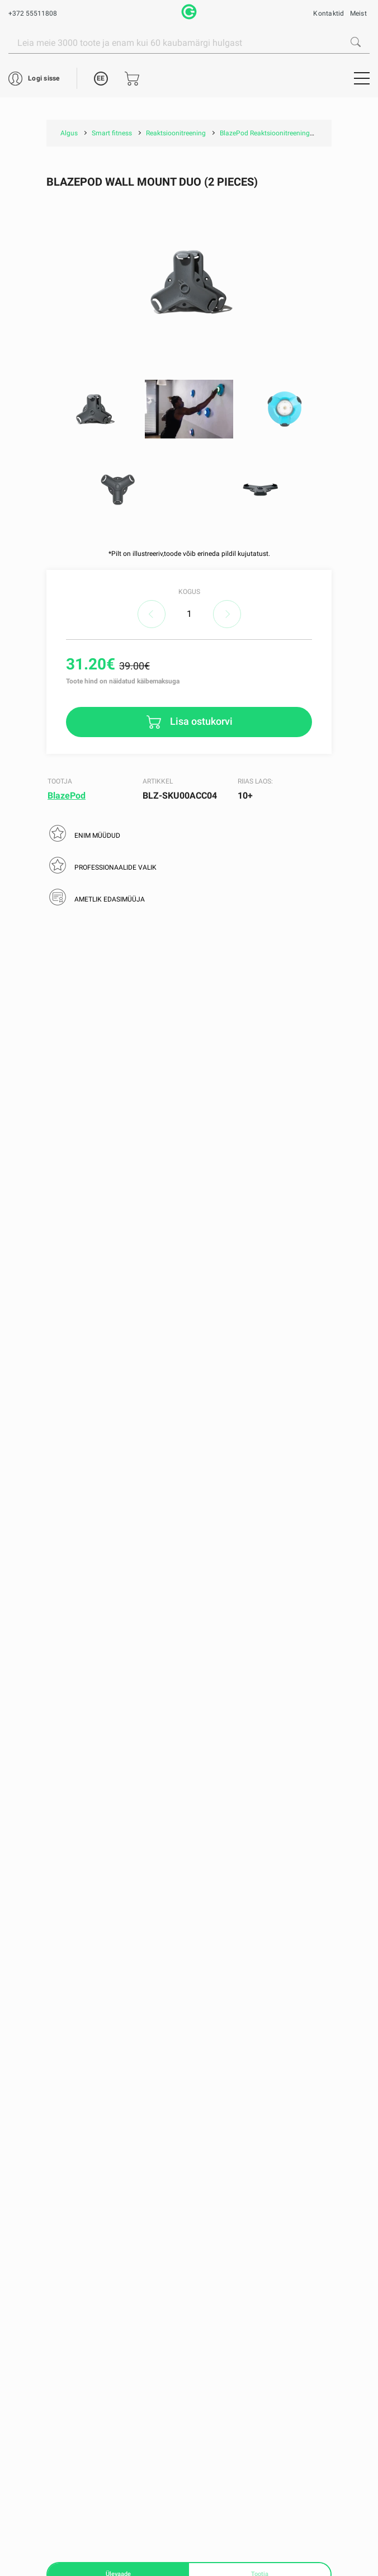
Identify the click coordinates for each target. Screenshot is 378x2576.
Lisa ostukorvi (200, 721)
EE (101, 78)
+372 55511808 (32, 13)
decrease (152, 614)
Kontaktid (328, 13)
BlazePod (67, 795)
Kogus (189, 592)
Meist (358, 13)
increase (227, 614)
